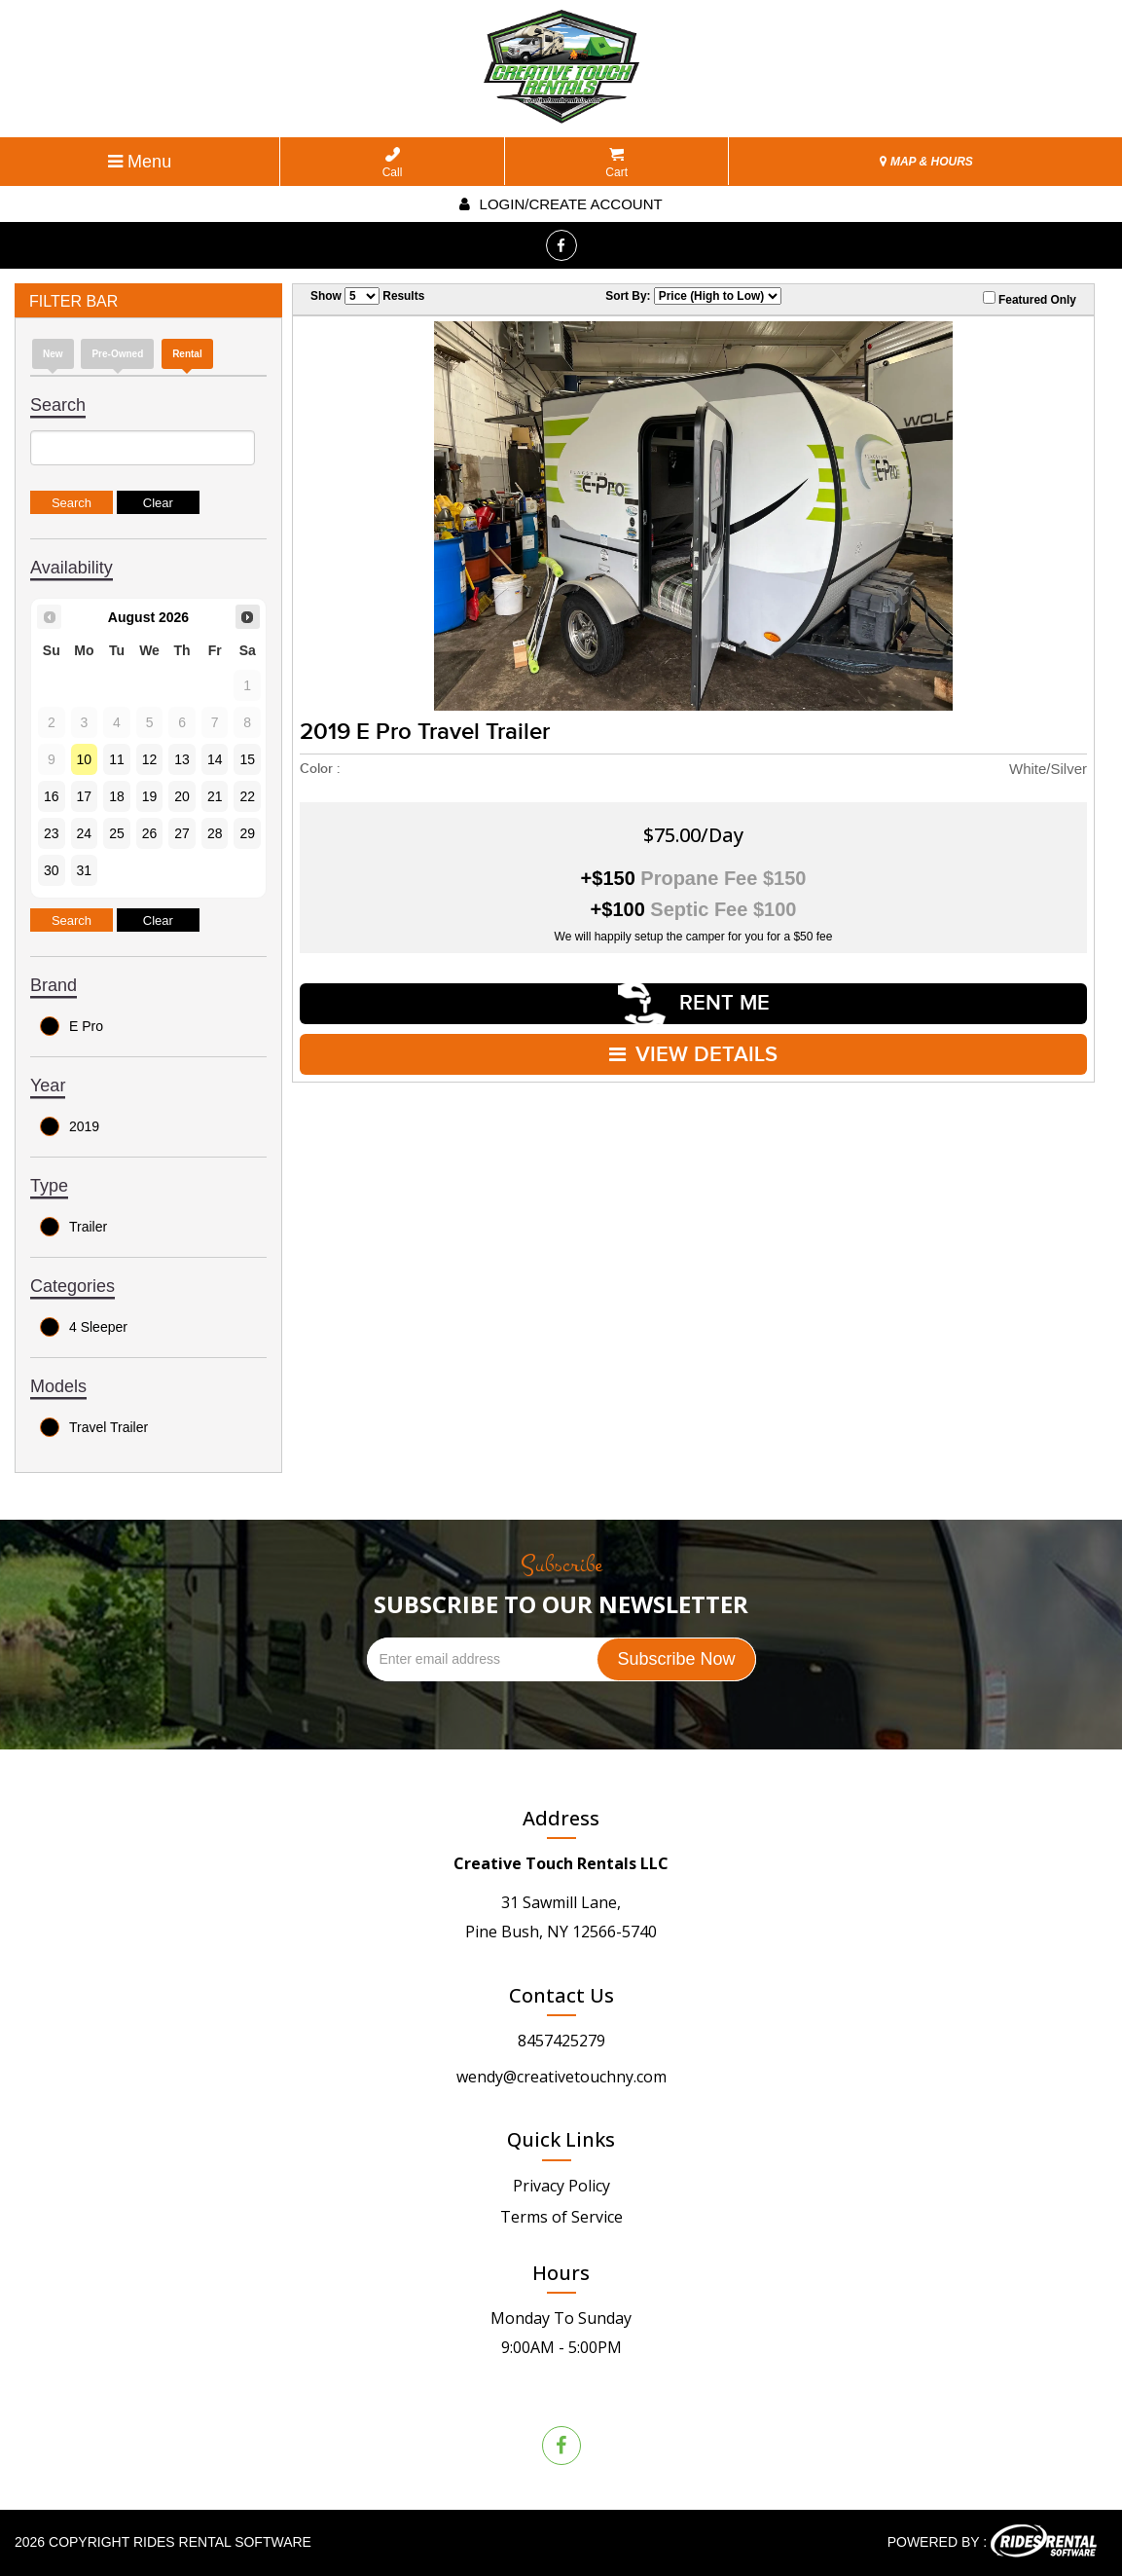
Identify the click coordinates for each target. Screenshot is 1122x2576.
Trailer (73, 1226)
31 (84, 870)
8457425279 (561, 2040)
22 (247, 796)
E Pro (71, 1026)
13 (182, 759)
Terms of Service (561, 2216)
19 (150, 796)
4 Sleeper (83, 1327)
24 (84, 833)
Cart (616, 163)
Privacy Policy (561, 2185)
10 (84, 759)
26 (150, 833)
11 (117, 759)
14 (215, 759)
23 (51, 833)
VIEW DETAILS (693, 1054)
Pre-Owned (117, 354)
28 (215, 833)
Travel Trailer (94, 1427)
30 (51, 870)
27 (182, 833)
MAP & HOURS (926, 161)
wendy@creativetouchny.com (561, 2076)
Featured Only (1029, 299)
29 (247, 833)
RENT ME (694, 1002)
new (53, 354)
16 (51, 796)
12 (150, 759)
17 (84, 796)
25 (117, 833)
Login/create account (560, 204)
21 (215, 796)
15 (247, 759)
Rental (187, 354)
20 (182, 796)
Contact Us (561, 1995)
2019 (69, 1126)
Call (392, 163)
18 (117, 796)
